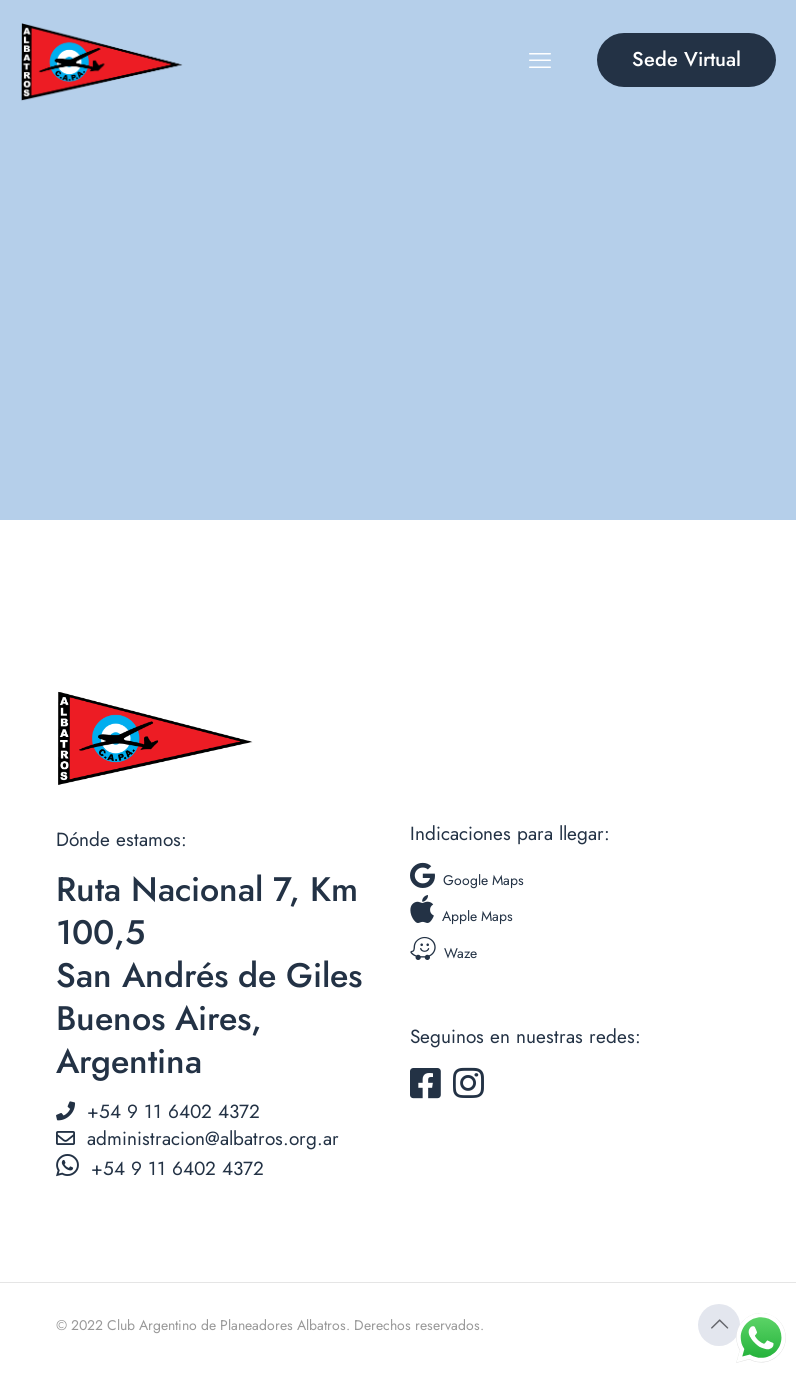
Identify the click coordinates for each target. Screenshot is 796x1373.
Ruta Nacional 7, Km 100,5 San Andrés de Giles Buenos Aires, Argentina (209, 975)
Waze (443, 953)
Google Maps (467, 880)
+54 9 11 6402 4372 (158, 1111)
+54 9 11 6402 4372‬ (160, 1168)
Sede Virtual (686, 59)
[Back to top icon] (719, 1325)
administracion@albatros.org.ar (197, 1138)
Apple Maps (461, 916)
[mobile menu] (540, 60)
